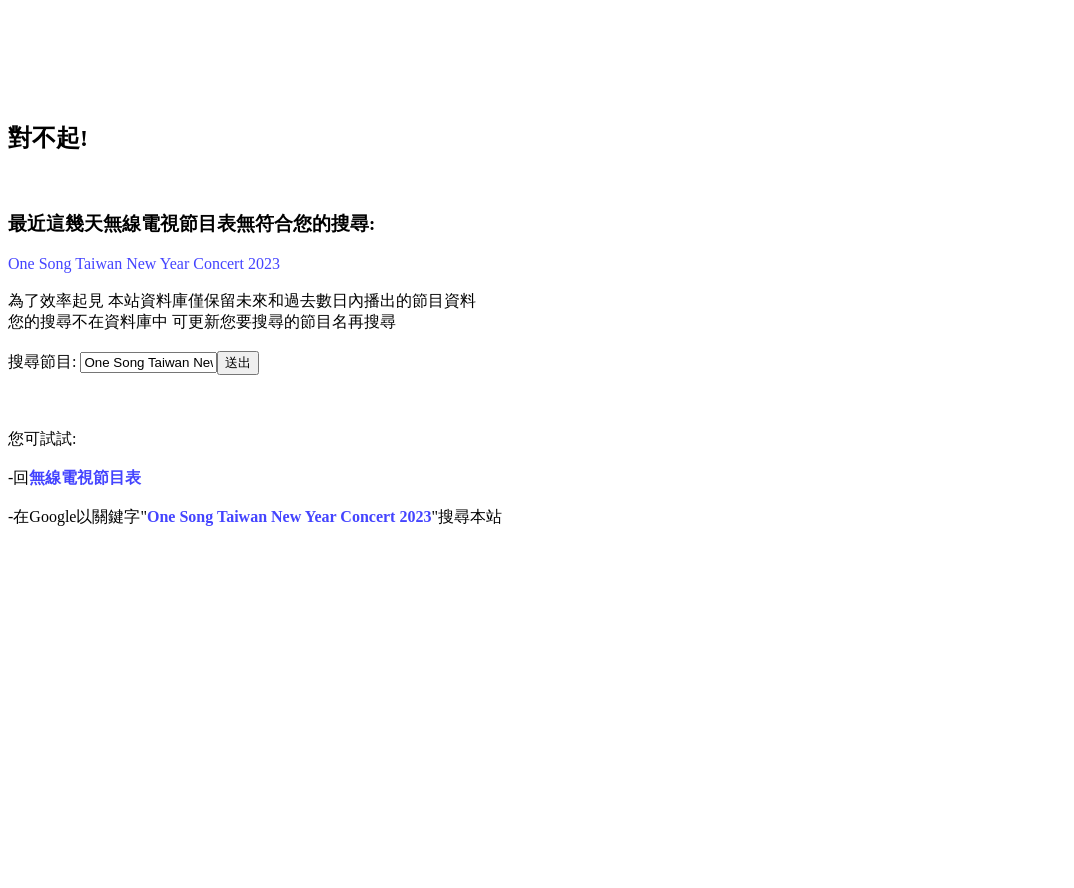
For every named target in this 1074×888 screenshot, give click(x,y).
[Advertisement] (376, 53)
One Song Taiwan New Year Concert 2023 (144, 263)
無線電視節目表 (85, 477)
